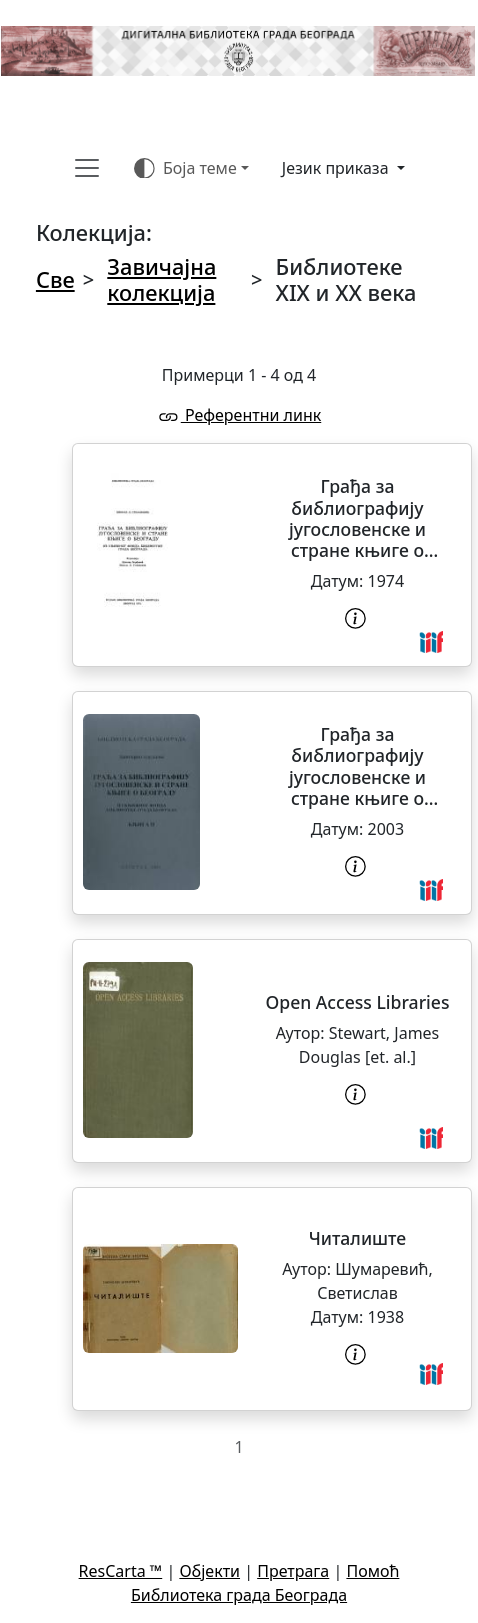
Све (55, 279)
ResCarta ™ (121, 1571)
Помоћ (372, 1571)
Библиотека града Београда (239, 1595)
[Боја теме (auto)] (191, 168)
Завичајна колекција (161, 279)
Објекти (209, 1571)
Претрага (293, 1571)
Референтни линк (239, 415)
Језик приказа (337, 168)
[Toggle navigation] (87, 168)
